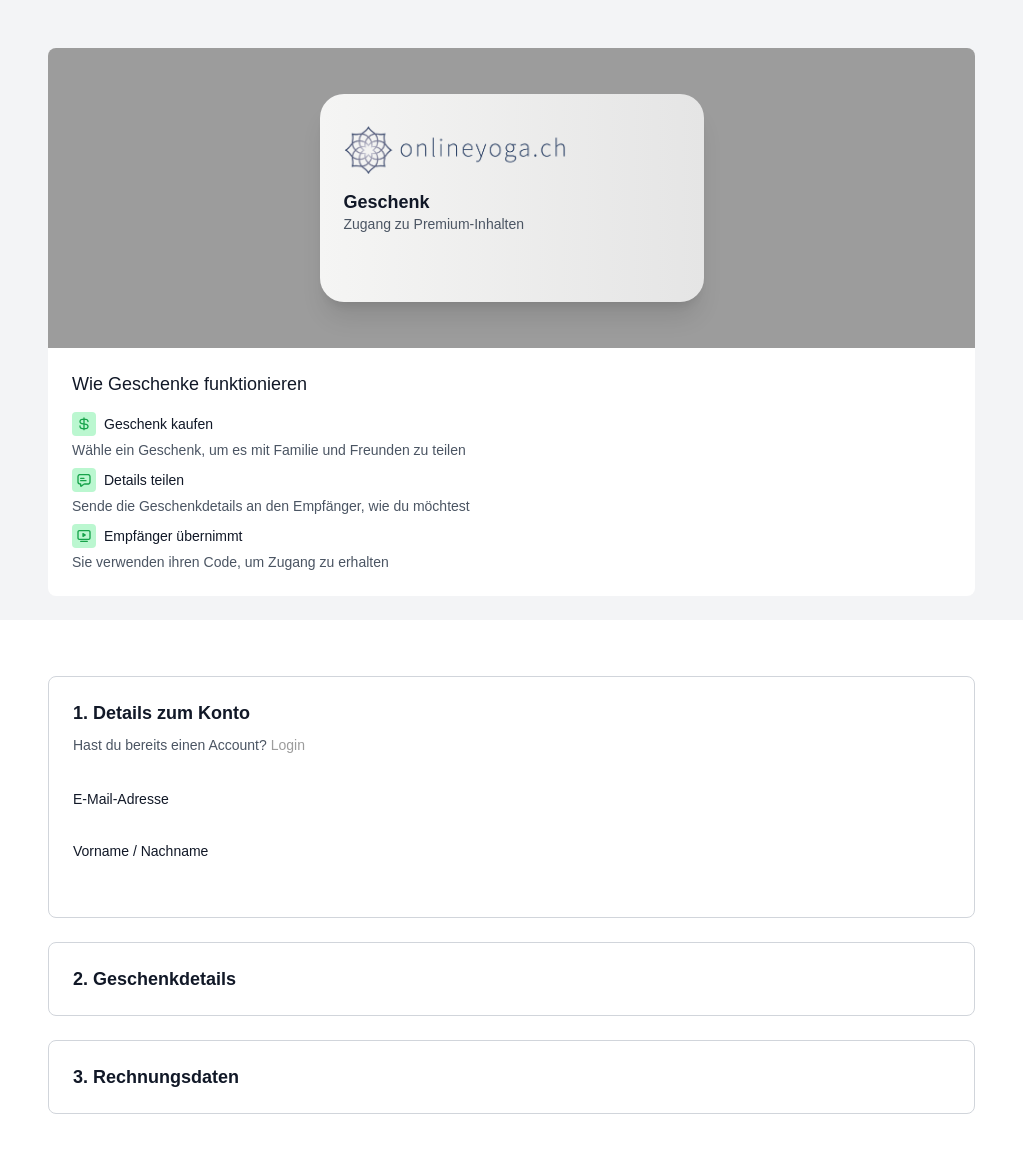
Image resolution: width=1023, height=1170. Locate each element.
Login (288, 745)
